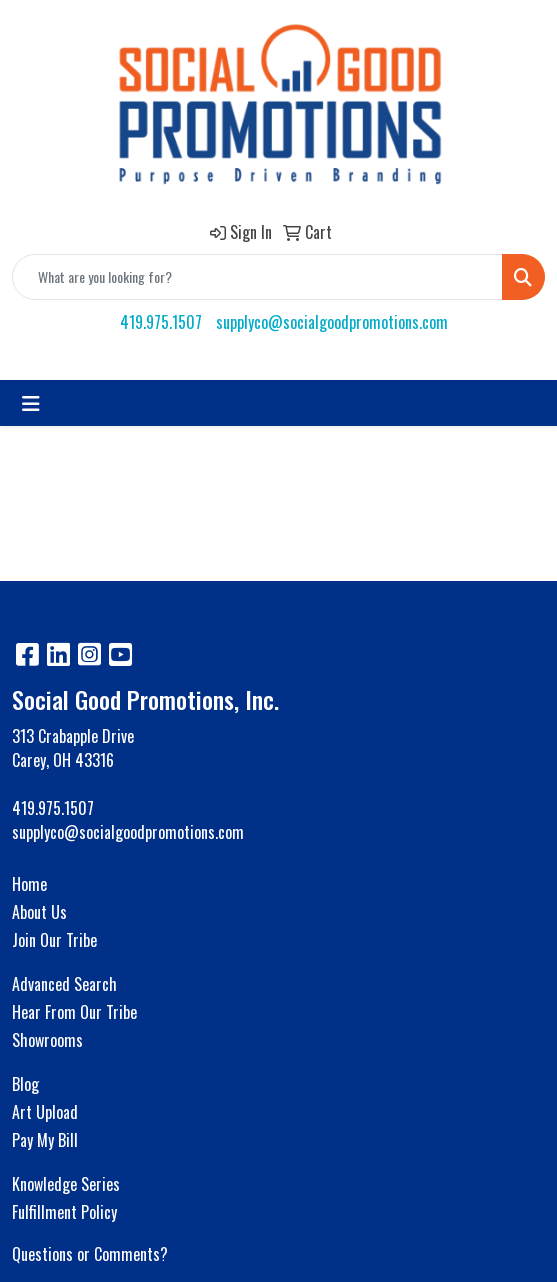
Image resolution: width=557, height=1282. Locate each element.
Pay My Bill (45, 1140)
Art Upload (45, 1112)
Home (29, 884)
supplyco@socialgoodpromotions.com (332, 322)
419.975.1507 (161, 322)
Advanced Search (64, 984)
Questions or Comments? (90, 1254)
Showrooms (47, 1040)
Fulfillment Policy (64, 1212)
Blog (25, 1084)
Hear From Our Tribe (74, 1012)
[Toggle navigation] (31, 403)
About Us (39, 912)
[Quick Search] (257, 277)
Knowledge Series (66, 1184)
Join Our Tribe (54, 940)
